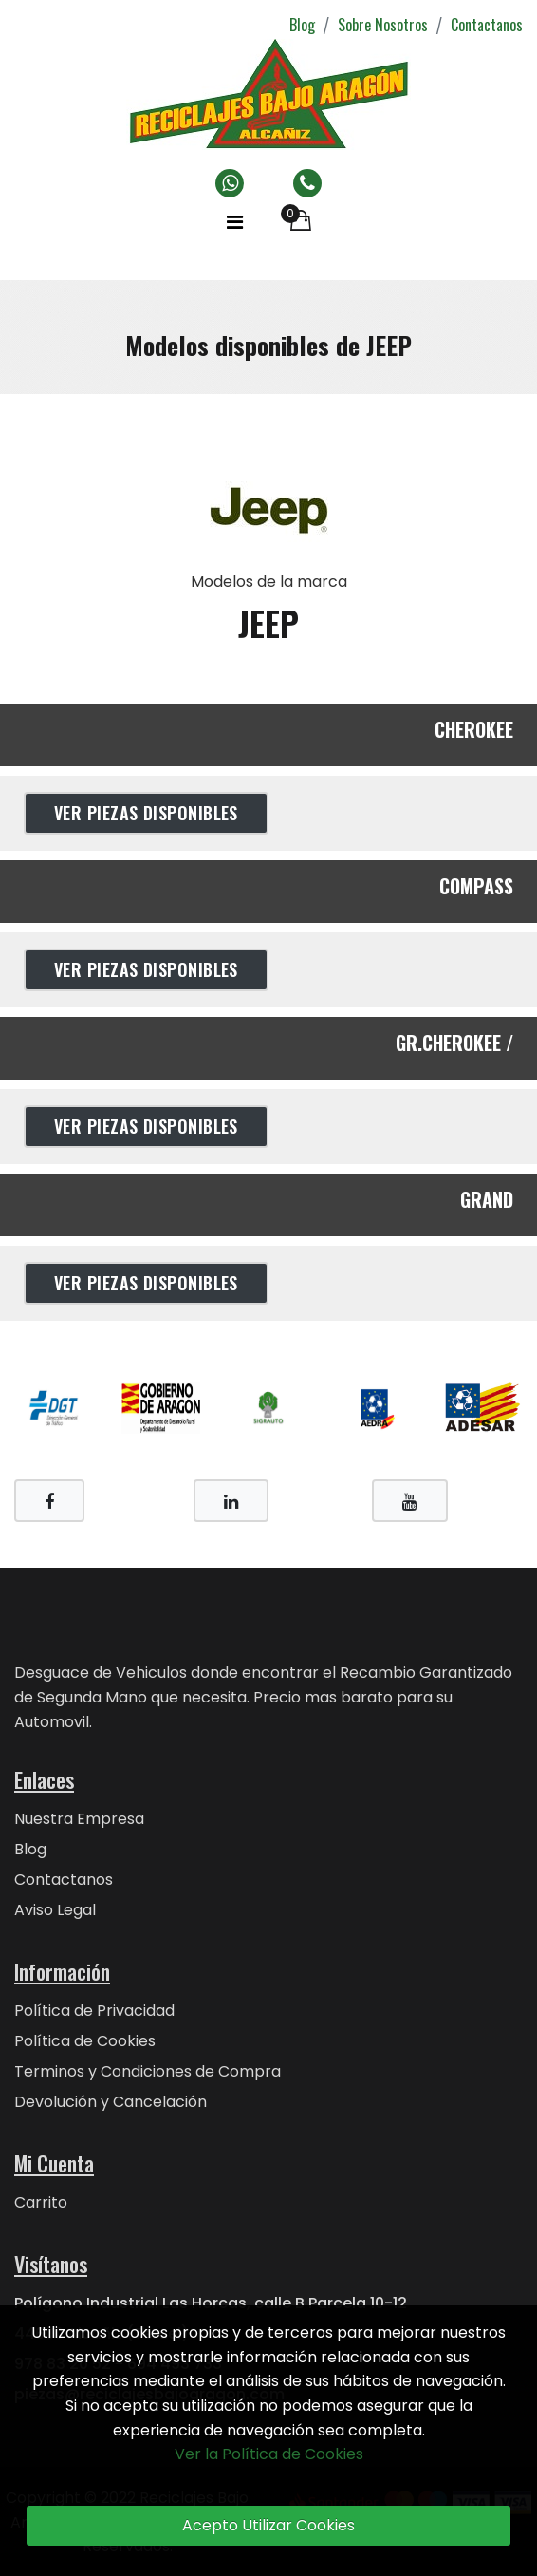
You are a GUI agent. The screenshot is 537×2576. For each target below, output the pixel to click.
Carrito (40, 2202)
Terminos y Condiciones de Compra (147, 2071)
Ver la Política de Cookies (269, 2454)
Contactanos (487, 24)
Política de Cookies (85, 2041)
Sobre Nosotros (383, 24)
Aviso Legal (55, 1910)
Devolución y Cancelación (110, 2102)
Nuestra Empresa (79, 1819)
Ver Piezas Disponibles (146, 812)
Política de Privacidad (94, 2010)
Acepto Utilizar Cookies (268, 2525)
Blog (302, 24)
